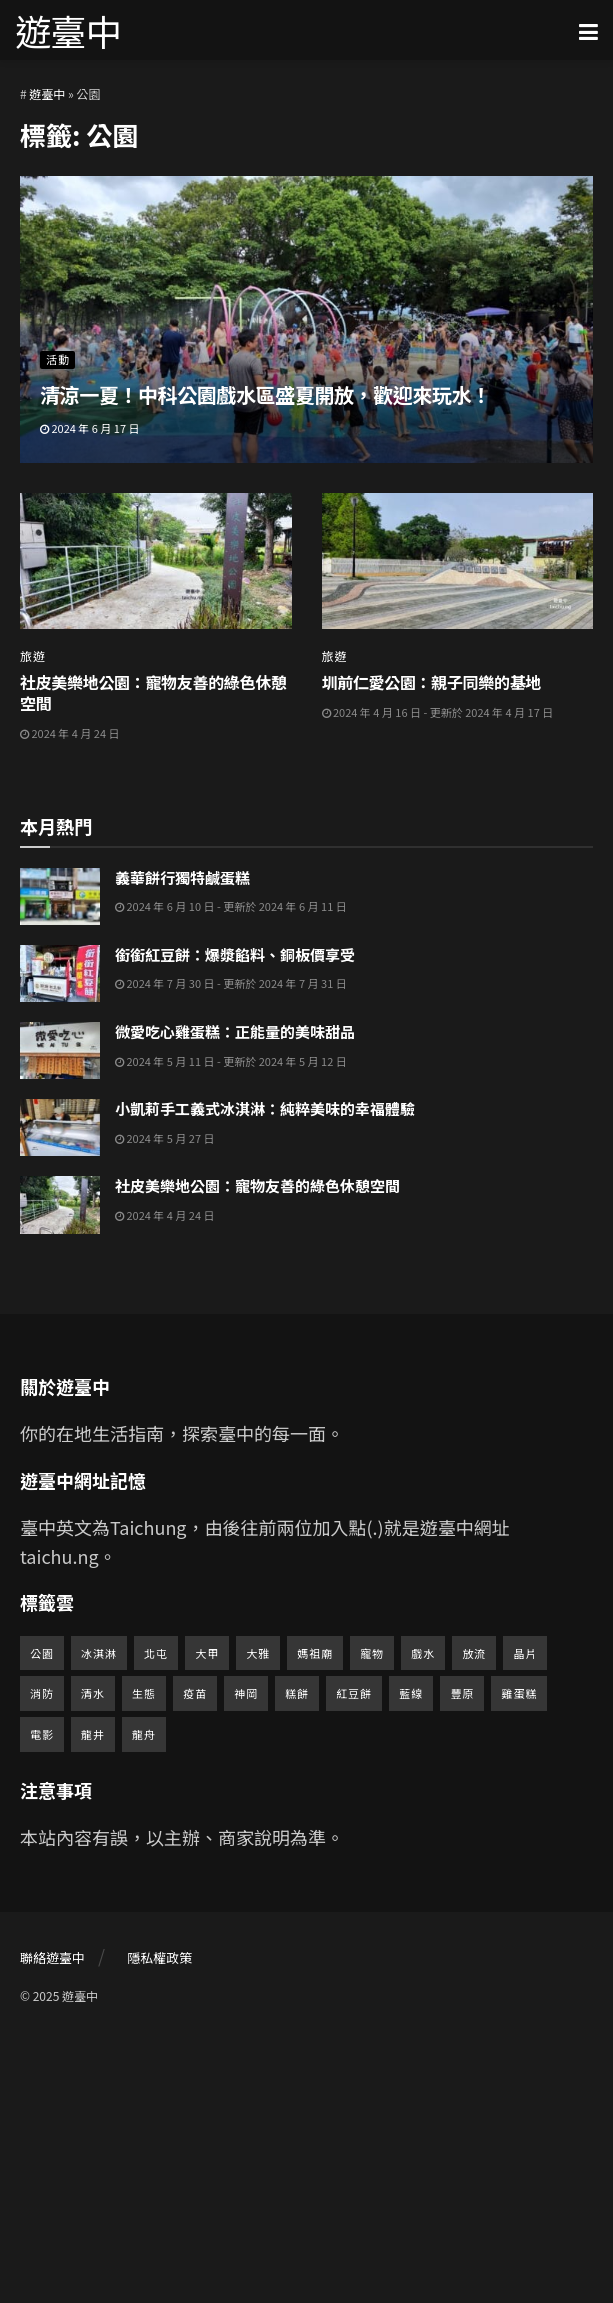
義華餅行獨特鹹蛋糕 (182, 1144)
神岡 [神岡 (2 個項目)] (246, 1960)
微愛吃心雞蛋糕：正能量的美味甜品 (235, 1298)
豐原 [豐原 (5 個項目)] (462, 1960)
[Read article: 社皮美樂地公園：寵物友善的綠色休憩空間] (156, 561)
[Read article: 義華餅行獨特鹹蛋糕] (60, 1163)
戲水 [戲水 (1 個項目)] (423, 1919)
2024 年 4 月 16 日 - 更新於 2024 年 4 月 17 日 (438, 712)
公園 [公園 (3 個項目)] (42, 1919)
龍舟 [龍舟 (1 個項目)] (144, 2001)
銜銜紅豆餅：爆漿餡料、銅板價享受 (235, 1221)
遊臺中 (47, 93)
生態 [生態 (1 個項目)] (144, 1960)
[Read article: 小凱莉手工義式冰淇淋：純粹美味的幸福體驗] (60, 1394)
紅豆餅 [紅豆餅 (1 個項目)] (354, 1960)
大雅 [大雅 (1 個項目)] (258, 1919)
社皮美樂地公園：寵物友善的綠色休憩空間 (153, 692)
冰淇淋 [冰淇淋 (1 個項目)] (99, 1919)
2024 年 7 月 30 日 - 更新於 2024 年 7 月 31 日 (231, 1250)
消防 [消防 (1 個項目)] (42, 1960)
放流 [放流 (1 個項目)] (474, 1919)
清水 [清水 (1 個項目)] (93, 1960)
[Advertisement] (307, 913)
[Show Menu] (588, 30)
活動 (58, 359)
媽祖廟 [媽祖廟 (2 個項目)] (315, 1919)
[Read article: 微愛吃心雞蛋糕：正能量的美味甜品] (60, 1317)
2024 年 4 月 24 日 (70, 733)
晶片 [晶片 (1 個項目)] (525, 1919)
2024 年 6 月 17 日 (90, 428)
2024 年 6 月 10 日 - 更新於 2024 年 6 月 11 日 (231, 1173)
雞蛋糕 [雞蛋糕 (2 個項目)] (519, 1960)
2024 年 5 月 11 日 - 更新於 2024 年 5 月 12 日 (231, 1327)
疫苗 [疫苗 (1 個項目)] (195, 1960)
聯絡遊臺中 (52, 2224)
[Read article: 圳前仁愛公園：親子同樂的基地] (458, 561)
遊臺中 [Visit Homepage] (68, 30)
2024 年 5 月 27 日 (165, 1405)
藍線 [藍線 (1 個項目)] (411, 1960)
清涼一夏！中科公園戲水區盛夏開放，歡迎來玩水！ (265, 394)
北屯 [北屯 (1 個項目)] (156, 1919)
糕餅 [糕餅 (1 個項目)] (297, 1960)
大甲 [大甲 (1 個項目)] (207, 1919)
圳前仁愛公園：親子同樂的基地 (432, 682)
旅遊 (33, 656)
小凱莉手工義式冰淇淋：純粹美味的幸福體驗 (265, 1375)
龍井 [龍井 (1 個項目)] (93, 2001)
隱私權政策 (159, 2224)
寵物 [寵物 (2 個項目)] (372, 1919)
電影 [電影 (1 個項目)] (42, 2001)
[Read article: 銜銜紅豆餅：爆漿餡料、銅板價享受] (60, 1240)
